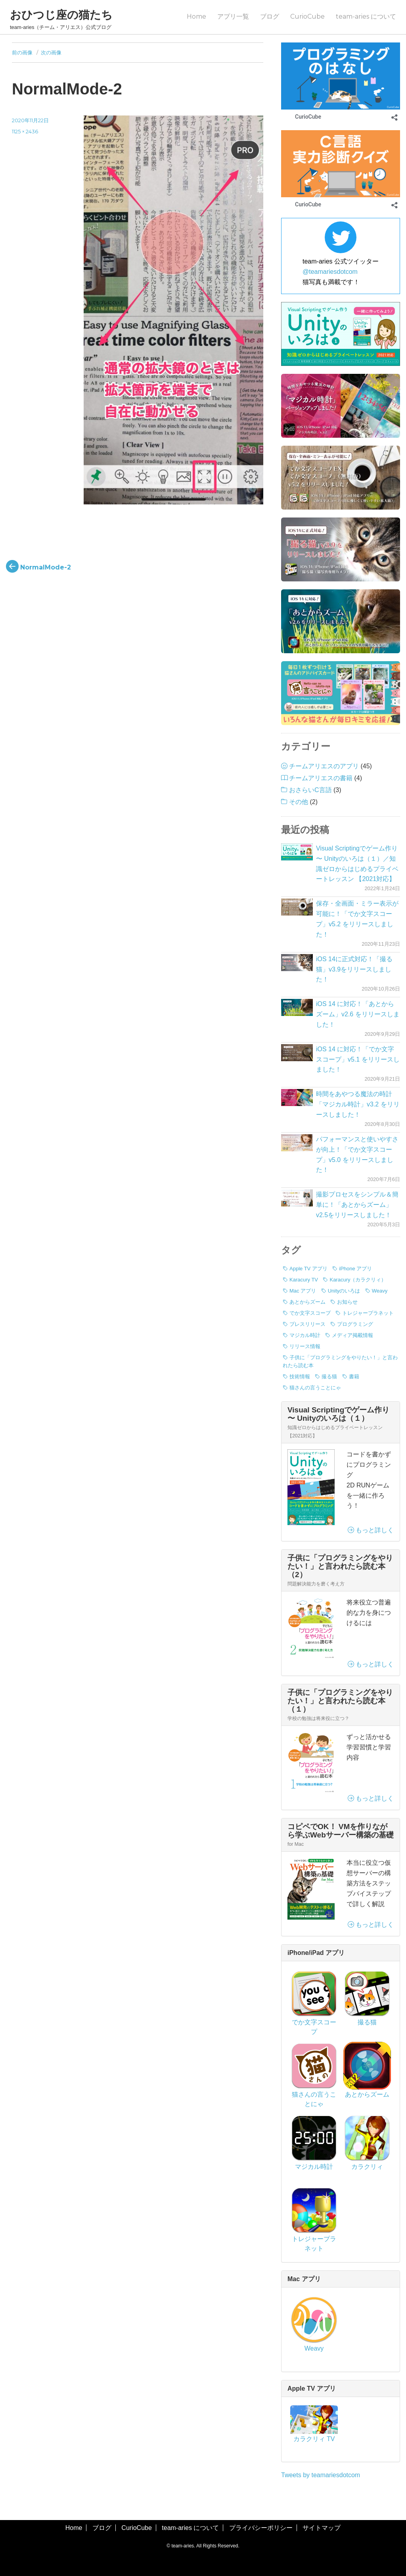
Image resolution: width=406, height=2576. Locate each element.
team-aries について (366, 16)
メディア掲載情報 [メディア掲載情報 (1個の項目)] (352, 1335)
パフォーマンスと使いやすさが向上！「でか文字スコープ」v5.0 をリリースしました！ (357, 1155)
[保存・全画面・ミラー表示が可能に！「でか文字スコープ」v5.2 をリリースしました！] (297, 907)
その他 (298, 801)
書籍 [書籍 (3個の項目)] (354, 1376)
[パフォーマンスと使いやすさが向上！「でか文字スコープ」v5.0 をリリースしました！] (297, 1142)
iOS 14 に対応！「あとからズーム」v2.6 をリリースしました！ (358, 1014)
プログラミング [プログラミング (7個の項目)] (355, 1324)
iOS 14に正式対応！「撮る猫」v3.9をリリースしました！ (354, 969)
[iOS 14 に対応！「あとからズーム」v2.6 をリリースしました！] (297, 1007)
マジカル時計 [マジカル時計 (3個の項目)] (304, 1335)
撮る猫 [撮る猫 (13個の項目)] (329, 1376)
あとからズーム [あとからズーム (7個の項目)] (307, 1302)
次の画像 (51, 52)
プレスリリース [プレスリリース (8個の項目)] (307, 1324)
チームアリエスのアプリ (324, 766)
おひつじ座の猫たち (61, 15)
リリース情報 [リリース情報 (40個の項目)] (304, 1346)
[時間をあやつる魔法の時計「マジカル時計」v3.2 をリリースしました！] (297, 1097)
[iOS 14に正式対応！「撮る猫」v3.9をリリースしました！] (297, 962)
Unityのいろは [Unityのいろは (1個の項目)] (344, 1291)
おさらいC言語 (310, 790)
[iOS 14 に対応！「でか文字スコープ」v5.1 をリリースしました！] (297, 1052)
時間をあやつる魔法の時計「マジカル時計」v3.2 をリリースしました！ (358, 1104)
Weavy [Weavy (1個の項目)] (380, 1291)
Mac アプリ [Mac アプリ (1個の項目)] (302, 1291)
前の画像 (22, 52)
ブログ (269, 16)
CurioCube (307, 16)
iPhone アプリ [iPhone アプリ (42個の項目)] (355, 1269)
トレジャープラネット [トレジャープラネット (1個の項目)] (368, 1313)
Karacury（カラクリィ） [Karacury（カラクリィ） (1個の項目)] (357, 1280)
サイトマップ (322, 2527)
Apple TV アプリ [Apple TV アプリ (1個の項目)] (308, 1269)
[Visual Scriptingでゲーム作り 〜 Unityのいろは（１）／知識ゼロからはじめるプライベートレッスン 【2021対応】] (297, 851)
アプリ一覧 (233, 16)
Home (196, 16)
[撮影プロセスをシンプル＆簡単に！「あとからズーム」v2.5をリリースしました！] (297, 1197)
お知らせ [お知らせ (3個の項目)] (347, 1302)
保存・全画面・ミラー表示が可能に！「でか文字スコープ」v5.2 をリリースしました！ (357, 919)
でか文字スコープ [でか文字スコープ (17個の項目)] (310, 1313)
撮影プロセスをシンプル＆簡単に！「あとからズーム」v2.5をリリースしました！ (357, 1204)
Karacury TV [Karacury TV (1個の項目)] (303, 1280)
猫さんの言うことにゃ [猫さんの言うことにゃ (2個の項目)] (315, 1388)
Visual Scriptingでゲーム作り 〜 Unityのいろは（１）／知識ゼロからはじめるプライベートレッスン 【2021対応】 (357, 864)
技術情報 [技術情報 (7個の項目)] (299, 1376)
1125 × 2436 (25, 131)
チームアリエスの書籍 (320, 778)
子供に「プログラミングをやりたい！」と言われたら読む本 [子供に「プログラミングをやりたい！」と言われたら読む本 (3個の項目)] (340, 1361)
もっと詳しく (371, 1530)
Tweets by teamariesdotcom (320, 2475)
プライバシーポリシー (261, 2527)
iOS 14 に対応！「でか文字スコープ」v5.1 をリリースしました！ (358, 1059)
